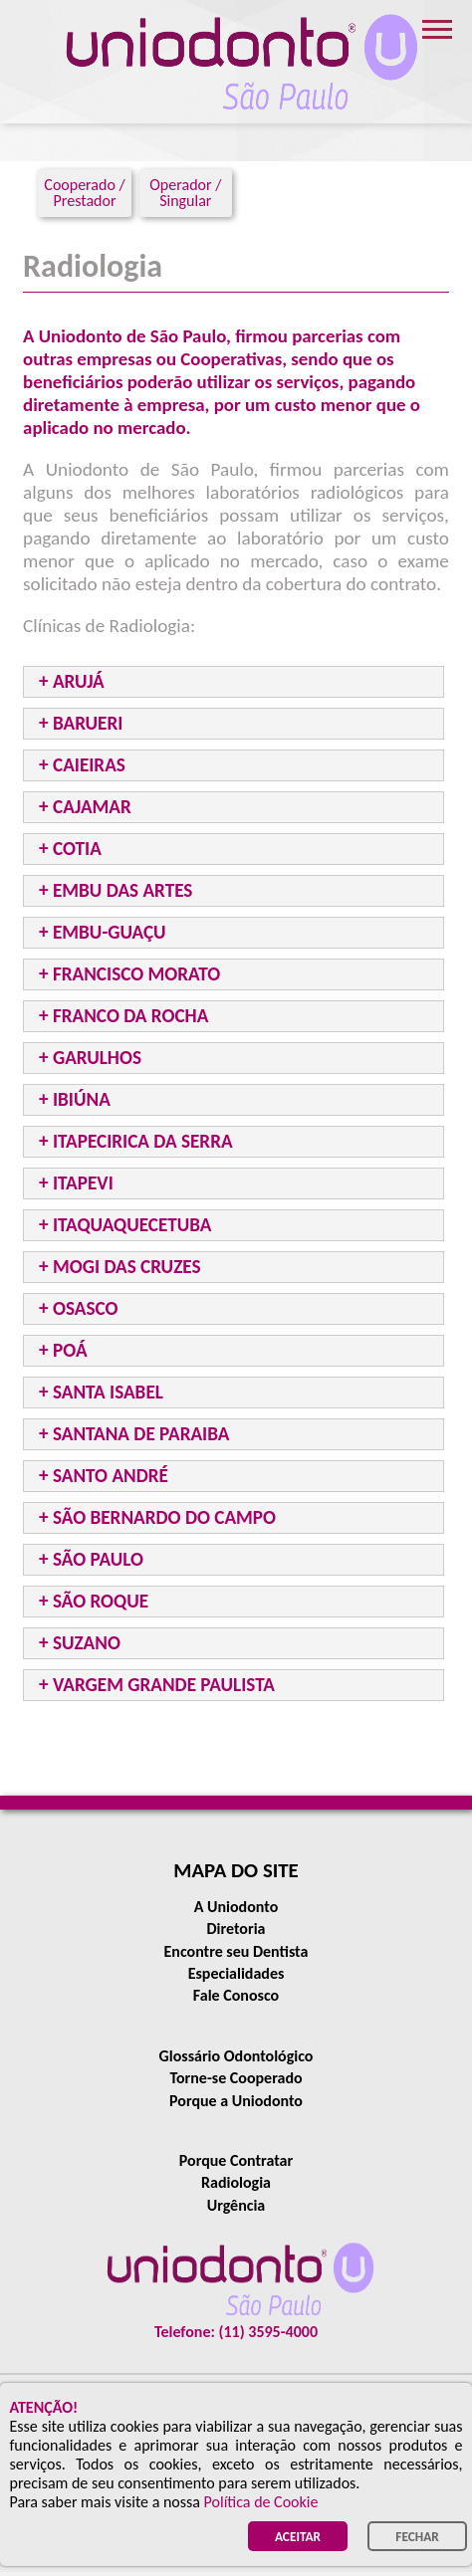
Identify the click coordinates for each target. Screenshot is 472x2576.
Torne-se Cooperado (235, 2077)
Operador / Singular (185, 192)
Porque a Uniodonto (236, 2100)
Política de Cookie (261, 2501)
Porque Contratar (236, 2160)
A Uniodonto (236, 1906)
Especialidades (236, 1973)
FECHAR (416, 2536)
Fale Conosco (236, 1995)
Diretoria (235, 1928)
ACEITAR (298, 2536)
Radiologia (236, 2182)
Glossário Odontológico (236, 2055)
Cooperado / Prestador (84, 192)
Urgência (236, 2205)
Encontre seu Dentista (236, 1951)
